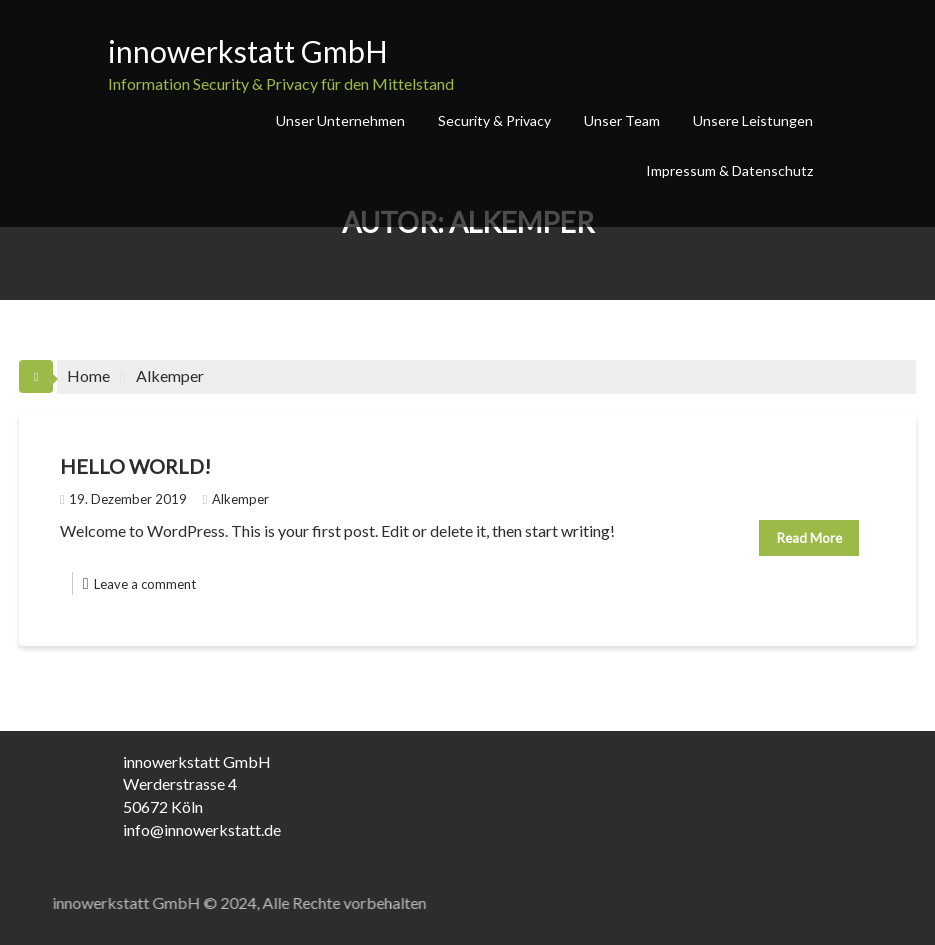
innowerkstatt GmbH (248, 51)
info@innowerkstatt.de (202, 829)
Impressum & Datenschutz (729, 170)
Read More (809, 538)
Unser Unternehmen (340, 120)
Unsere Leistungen (753, 120)
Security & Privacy (494, 120)
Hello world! (135, 466)
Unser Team (622, 120)
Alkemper (235, 499)
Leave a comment (145, 584)
